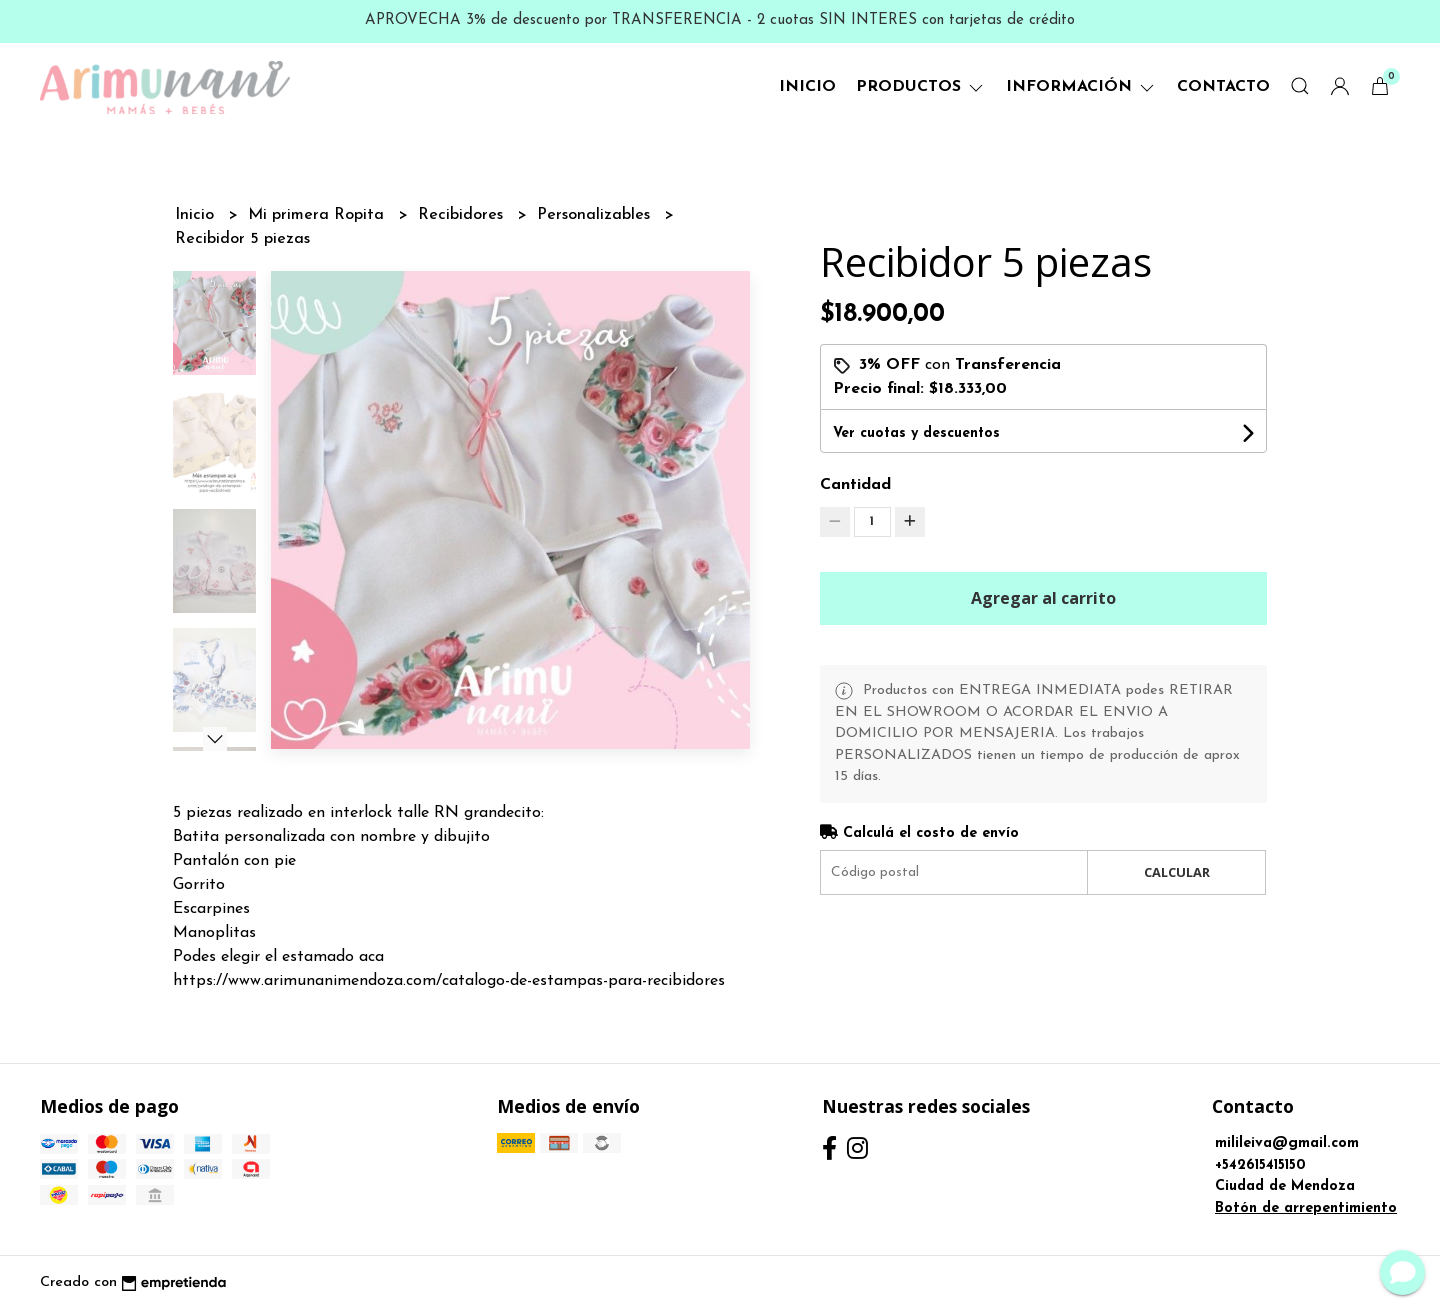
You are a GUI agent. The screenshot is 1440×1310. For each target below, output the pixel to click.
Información (1081, 87)
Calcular (1177, 872)
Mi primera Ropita (318, 215)
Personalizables (596, 215)
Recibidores (463, 215)
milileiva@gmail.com (1287, 1143)
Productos (921, 87)
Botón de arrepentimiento (1306, 1208)
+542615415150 (1260, 1165)
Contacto (1223, 87)
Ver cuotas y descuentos (916, 433)
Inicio (807, 87)
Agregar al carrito (1043, 598)
